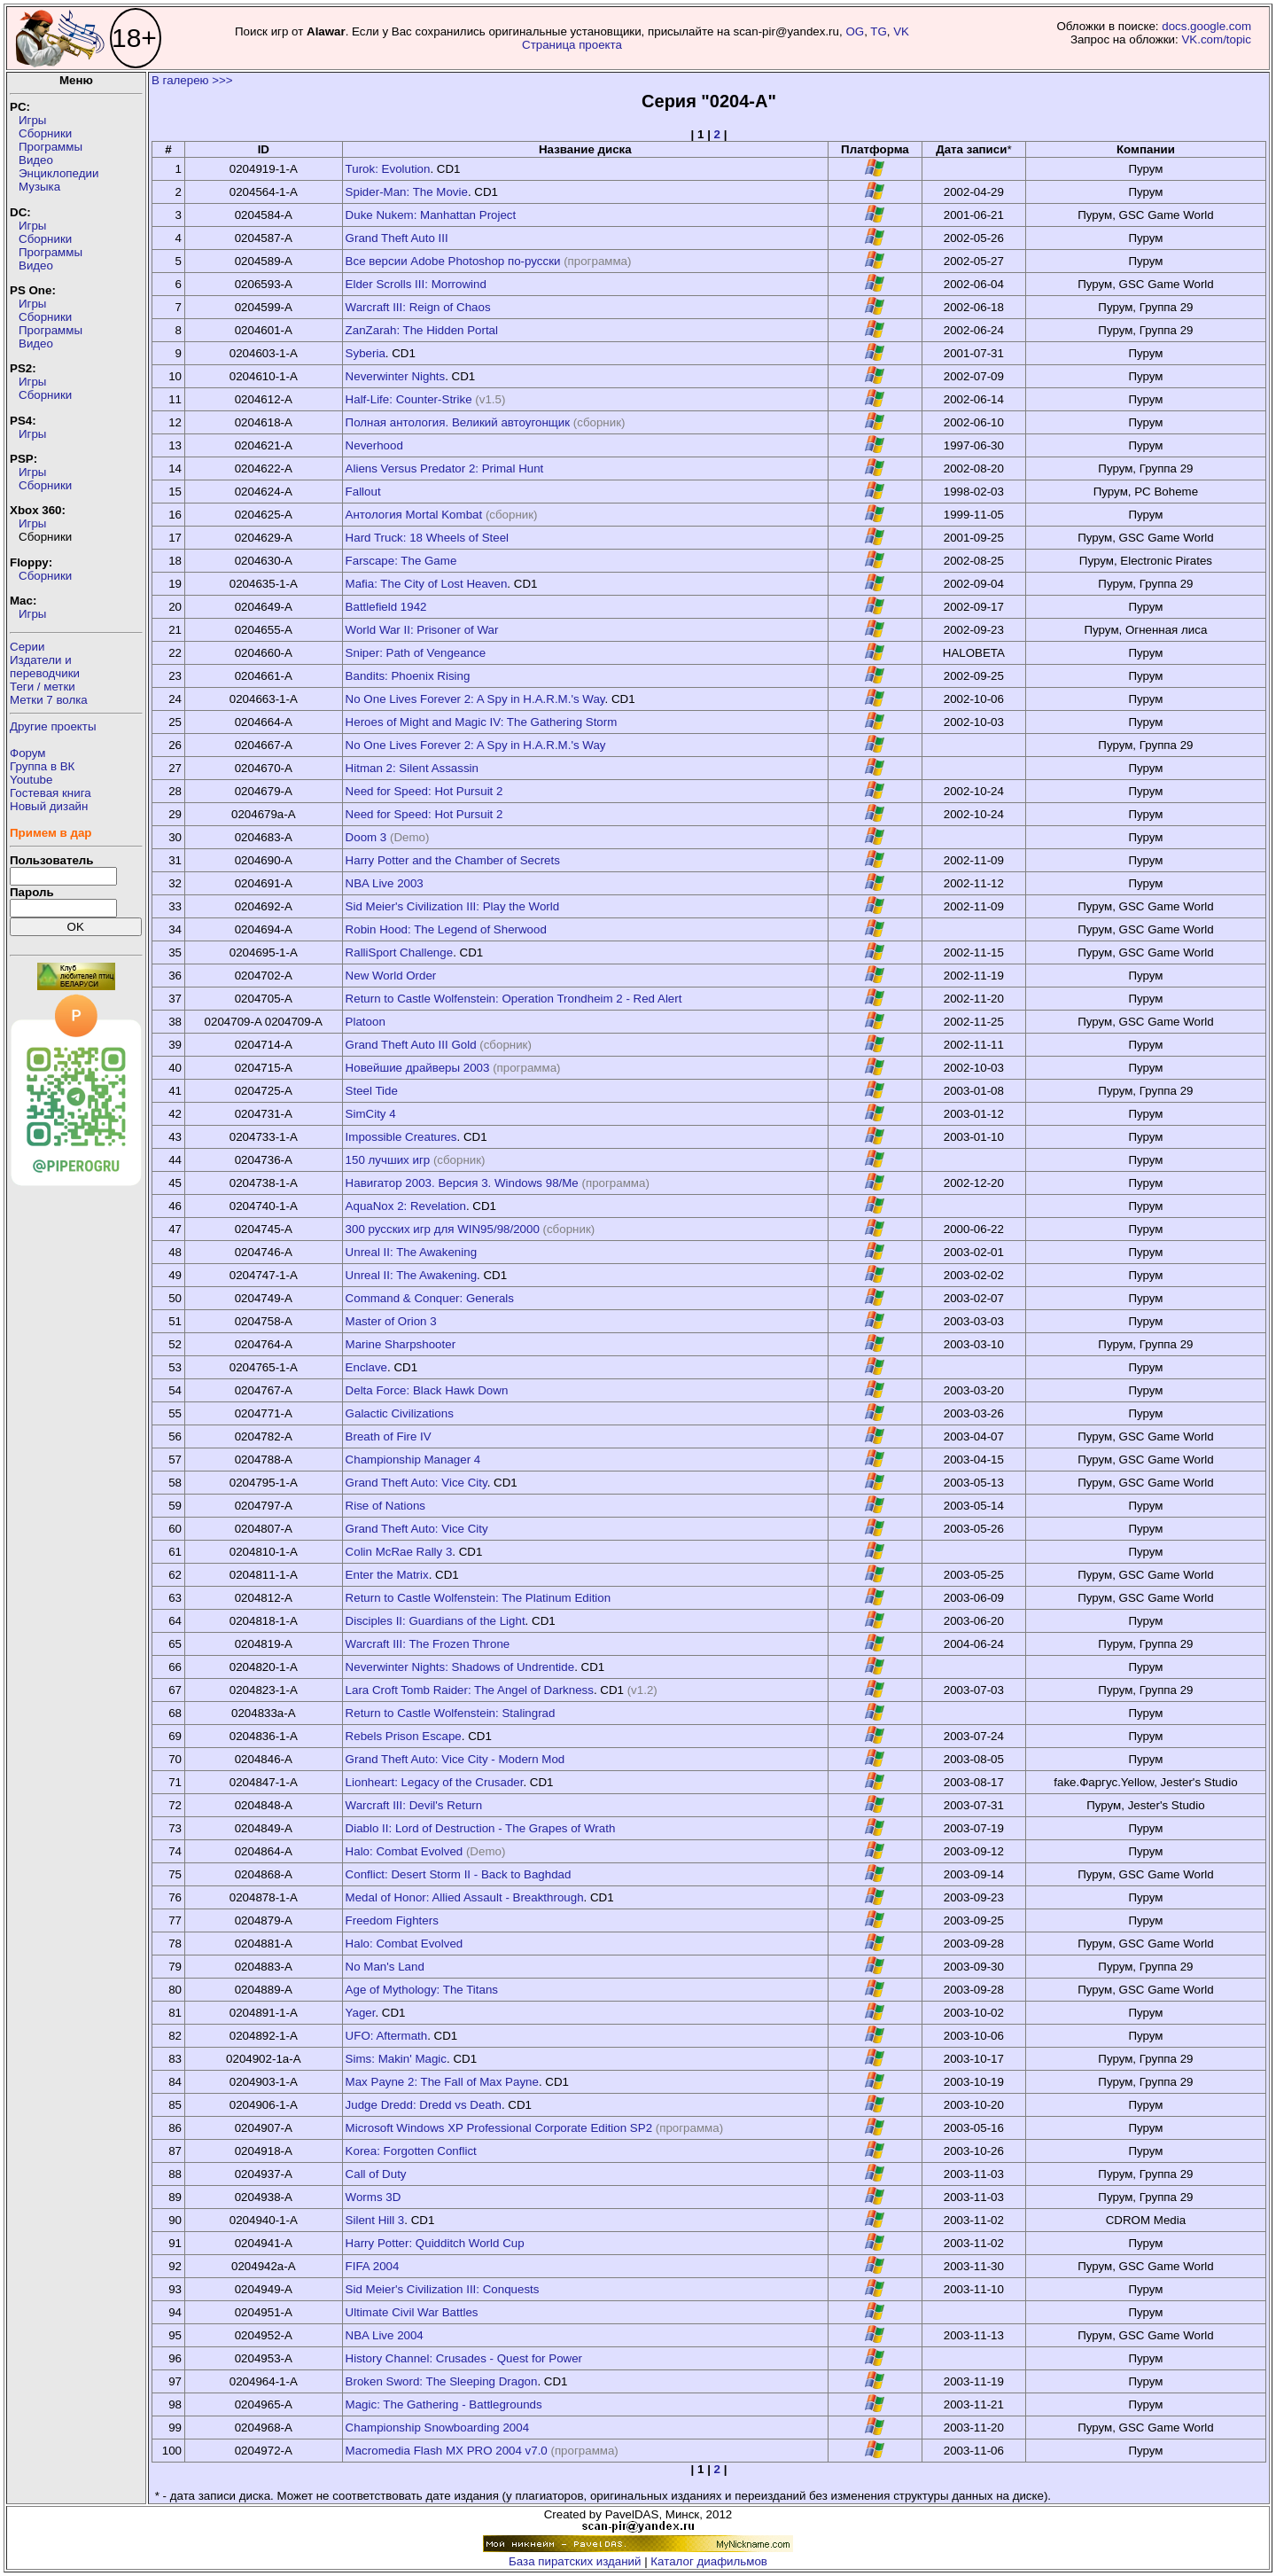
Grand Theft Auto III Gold (411, 1044)
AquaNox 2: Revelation (406, 1206)
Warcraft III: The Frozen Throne (428, 1644)
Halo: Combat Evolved (404, 1851)
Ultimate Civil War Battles (412, 2312)
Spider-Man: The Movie (407, 192)
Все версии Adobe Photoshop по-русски (453, 261)
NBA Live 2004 (385, 2335)
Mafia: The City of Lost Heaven (427, 583)
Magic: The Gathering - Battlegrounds (444, 2404)
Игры (32, 120)
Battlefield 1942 (386, 606)
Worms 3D (373, 2197)
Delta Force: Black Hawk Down (427, 1390)
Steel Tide (372, 1090)
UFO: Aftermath (387, 2035)
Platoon (365, 1021)
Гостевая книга (50, 793)
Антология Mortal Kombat (414, 514)
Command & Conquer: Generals (430, 1298)
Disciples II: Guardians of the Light (435, 1621)
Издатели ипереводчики (45, 666)
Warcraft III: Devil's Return (414, 1805)
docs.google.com (1206, 26)
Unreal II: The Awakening (411, 1252)
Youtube (31, 779)
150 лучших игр (388, 1160)
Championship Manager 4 (413, 1459)
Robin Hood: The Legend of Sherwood (446, 929)
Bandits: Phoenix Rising (408, 676)
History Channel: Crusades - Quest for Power (464, 2358)
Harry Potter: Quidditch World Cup (435, 2243)
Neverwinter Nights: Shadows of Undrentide (460, 1667)
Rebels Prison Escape (404, 1736)
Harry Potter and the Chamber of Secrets (453, 860)
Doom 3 (366, 837)
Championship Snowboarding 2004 (437, 2427)
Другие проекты (53, 726)
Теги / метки (42, 686)
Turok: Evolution (388, 169)
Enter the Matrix (387, 1574)
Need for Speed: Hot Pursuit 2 (424, 791)
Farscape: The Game (401, 560)
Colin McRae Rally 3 (399, 1551)
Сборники (45, 133)
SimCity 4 (371, 1113)
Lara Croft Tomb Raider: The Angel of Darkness (470, 1690)
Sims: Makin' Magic (396, 2058)
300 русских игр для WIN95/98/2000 (443, 1229)
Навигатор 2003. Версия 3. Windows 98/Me (462, 1183)
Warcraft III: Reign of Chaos (418, 307)
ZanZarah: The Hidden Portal (422, 330)
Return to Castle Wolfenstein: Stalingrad (451, 1713)
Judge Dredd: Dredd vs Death (424, 2105)
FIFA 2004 (373, 2266)
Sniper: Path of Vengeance (416, 653)
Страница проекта (572, 44)
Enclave (366, 1367)
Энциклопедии (58, 173)
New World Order (391, 975)
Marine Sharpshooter (400, 1344)
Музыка (39, 186)
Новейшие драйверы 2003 (418, 1067)
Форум (28, 753)
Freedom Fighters (392, 1920)
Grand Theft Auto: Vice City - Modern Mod (455, 1759)
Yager (361, 2012)
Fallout (363, 491)
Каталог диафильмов (708, 2561)
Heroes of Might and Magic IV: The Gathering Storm (482, 722)
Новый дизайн (49, 806)
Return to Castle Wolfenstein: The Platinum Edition (478, 1597)
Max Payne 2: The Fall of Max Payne (442, 2081)
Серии (27, 646)
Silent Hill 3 (375, 2220)
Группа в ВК (42, 766)
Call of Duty (376, 2174)
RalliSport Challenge (400, 952)
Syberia (365, 353)
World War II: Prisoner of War (422, 629)
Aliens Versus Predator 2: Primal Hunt (445, 468)
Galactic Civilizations (400, 1413)
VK (901, 31)
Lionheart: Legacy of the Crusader (435, 1782)
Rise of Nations (385, 1505)
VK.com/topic (1216, 39)
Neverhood (374, 445)
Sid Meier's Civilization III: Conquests (443, 2289)
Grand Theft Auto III (397, 238)
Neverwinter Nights (396, 376)
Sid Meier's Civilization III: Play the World (453, 906)
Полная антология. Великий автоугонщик (458, 422)
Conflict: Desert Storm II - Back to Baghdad (459, 1874)
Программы (50, 146)
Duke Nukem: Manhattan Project (431, 215)
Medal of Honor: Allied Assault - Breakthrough (465, 1897)
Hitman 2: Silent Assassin (412, 768)
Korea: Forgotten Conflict (411, 2151)
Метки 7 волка (49, 699)
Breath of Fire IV (389, 1436)
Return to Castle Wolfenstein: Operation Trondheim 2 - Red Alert (514, 998)
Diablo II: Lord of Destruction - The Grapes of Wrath (481, 1828)
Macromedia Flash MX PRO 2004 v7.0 (447, 2450)
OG (854, 31)
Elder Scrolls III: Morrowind (416, 284)
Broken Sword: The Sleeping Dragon (442, 2381)
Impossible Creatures (401, 1137)
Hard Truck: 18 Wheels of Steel (427, 537)
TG (878, 31)
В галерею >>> (192, 80)
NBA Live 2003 (385, 883)
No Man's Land (385, 1966)
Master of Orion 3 (391, 1321)
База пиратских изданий (575, 2561)
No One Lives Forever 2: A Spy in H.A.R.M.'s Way (475, 699)
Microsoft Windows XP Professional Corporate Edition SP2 (499, 2128)
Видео (36, 160)
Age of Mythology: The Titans (422, 1989)
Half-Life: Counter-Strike (409, 399)
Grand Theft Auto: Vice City (416, 1482)
